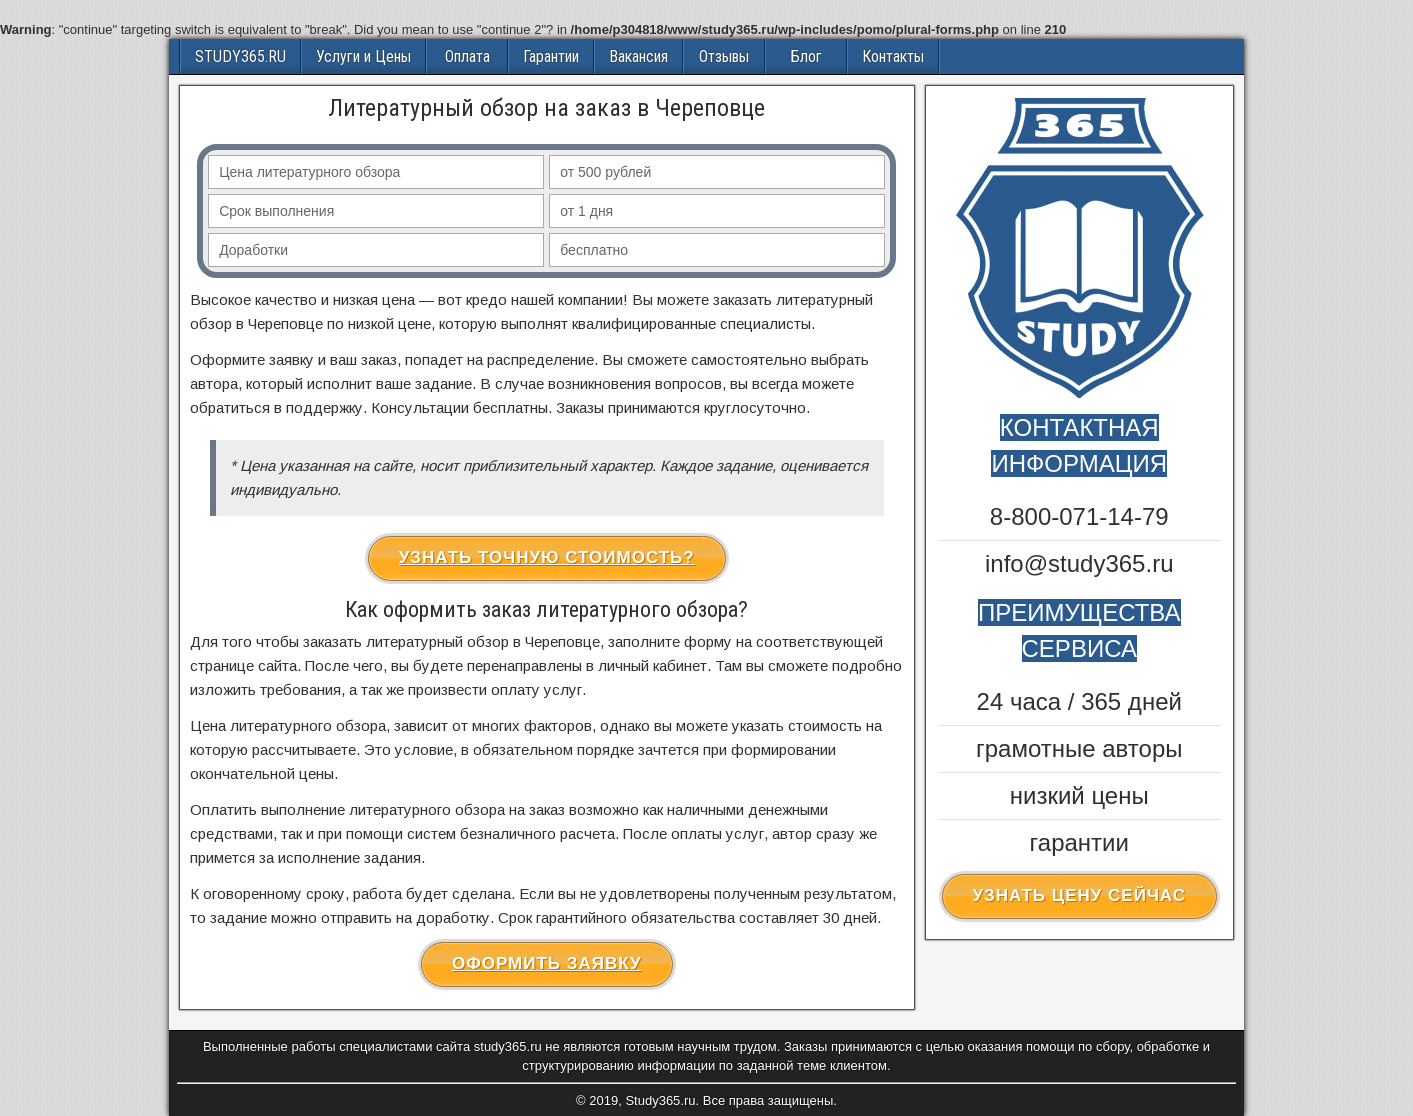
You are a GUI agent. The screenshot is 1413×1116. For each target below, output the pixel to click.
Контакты (893, 56)
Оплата (467, 56)
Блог (806, 56)
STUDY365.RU (240, 56)
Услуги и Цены (363, 56)
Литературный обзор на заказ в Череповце (546, 108)
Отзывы (724, 56)
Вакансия (638, 56)
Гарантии (551, 56)
